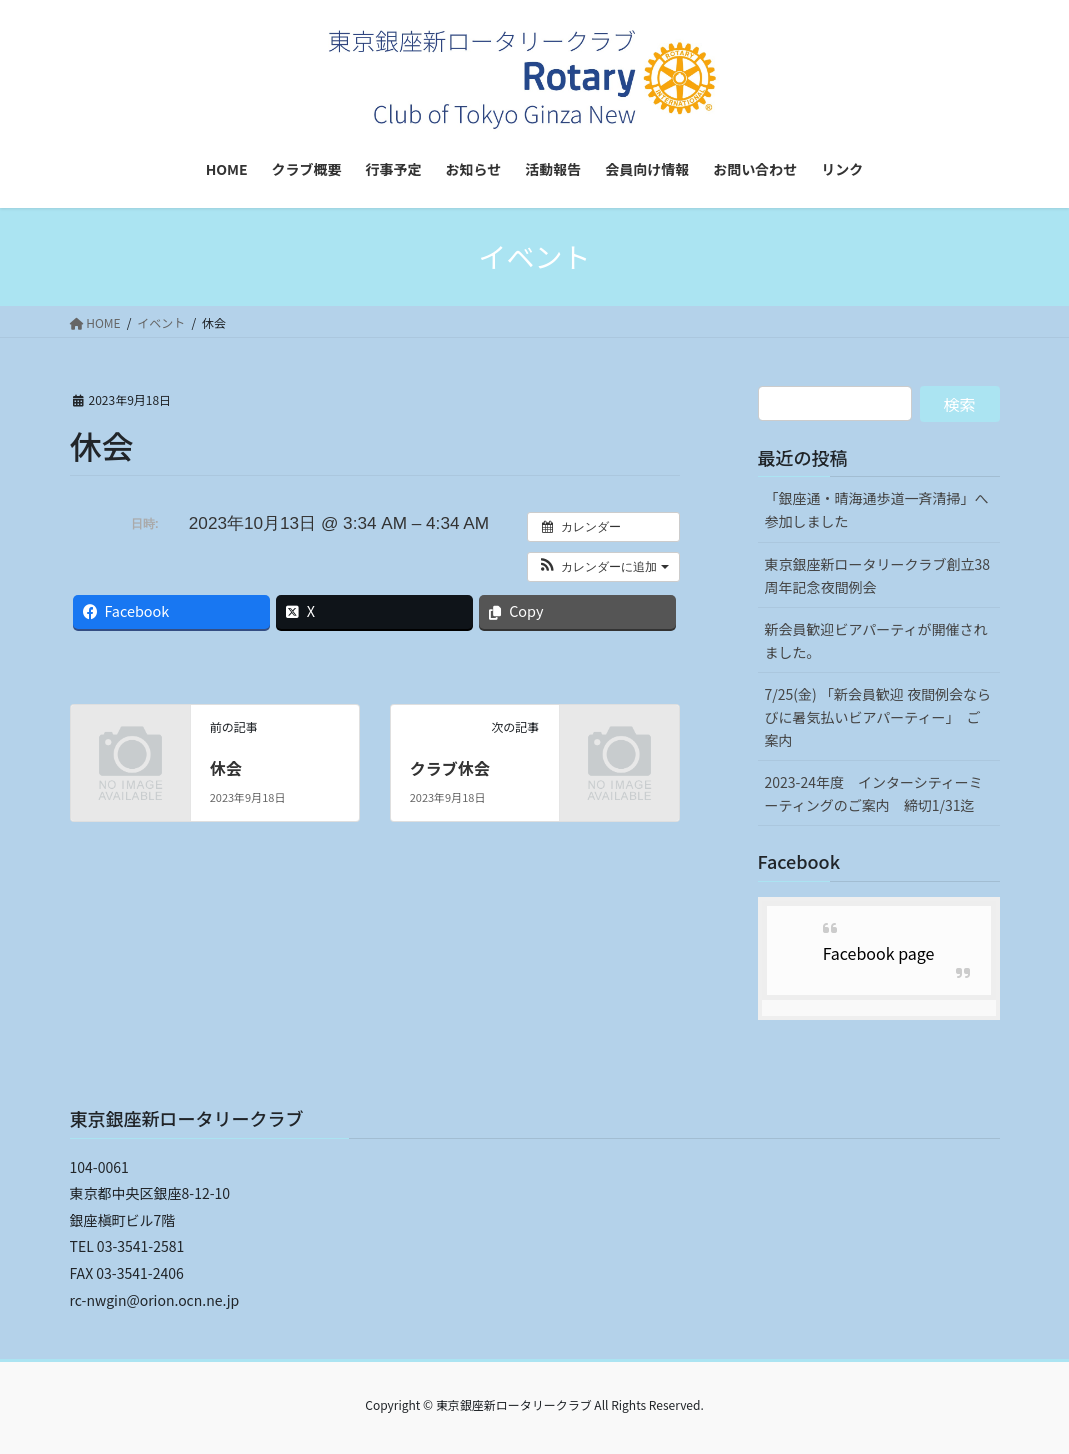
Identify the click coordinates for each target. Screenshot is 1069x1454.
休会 (226, 768)
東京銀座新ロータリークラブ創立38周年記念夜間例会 (878, 575)
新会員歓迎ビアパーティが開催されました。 (876, 640)
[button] (603, 567)
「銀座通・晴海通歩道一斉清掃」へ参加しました (877, 509)
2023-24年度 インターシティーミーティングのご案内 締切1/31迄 (874, 793)
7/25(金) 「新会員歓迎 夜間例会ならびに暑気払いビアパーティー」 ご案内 (878, 717)
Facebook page (879, 953)
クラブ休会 (450, 768)
